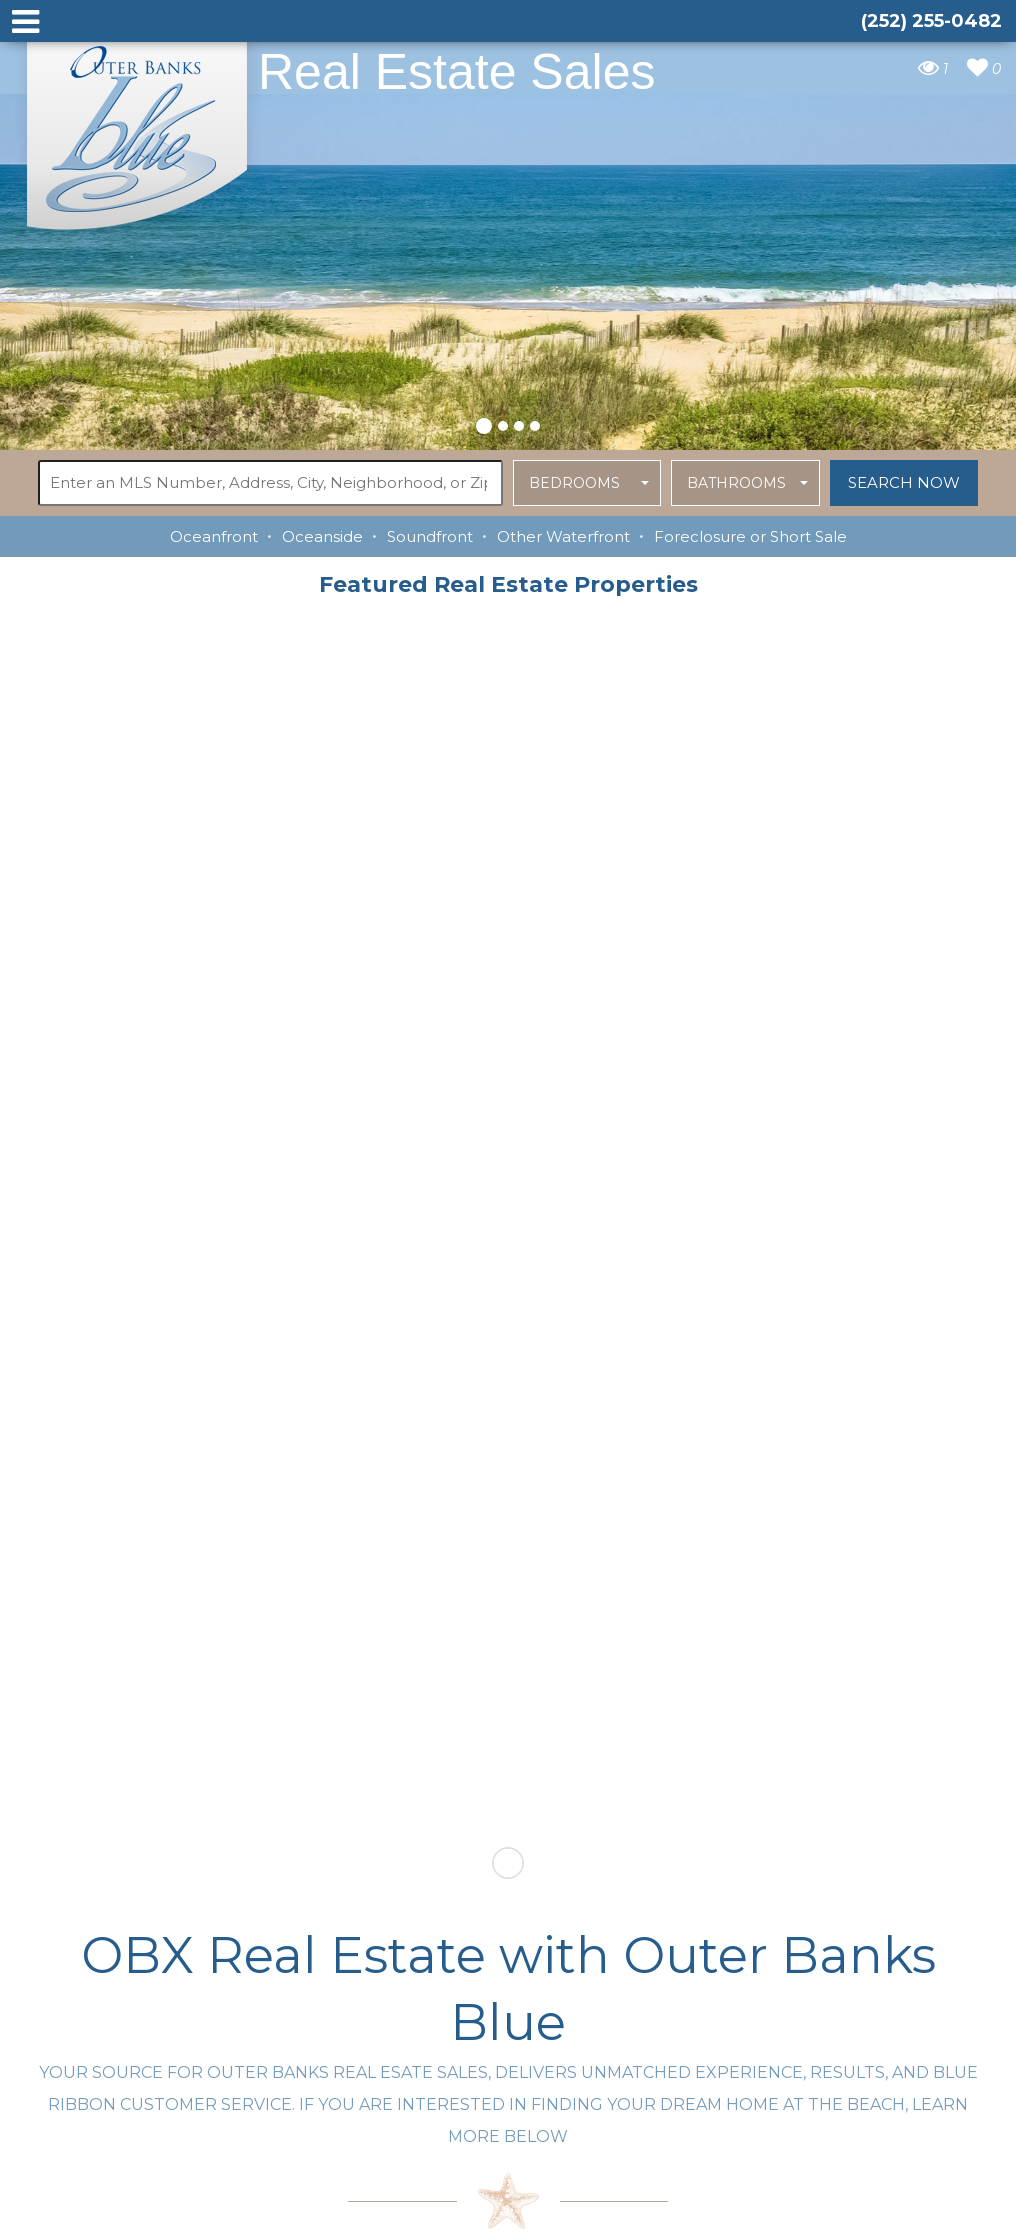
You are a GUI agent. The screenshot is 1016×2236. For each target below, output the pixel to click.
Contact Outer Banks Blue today (274, 1700)
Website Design (720, 2209)
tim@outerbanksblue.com (382, 2015)
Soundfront (430, 536)
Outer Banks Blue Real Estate (138, 128)
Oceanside (322, 536)
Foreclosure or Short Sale (750, 536)
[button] (484, 423)
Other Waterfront (563, 536)
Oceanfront (214, 536)
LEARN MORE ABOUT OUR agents (742, 1700)
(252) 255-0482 (344, 2054)
